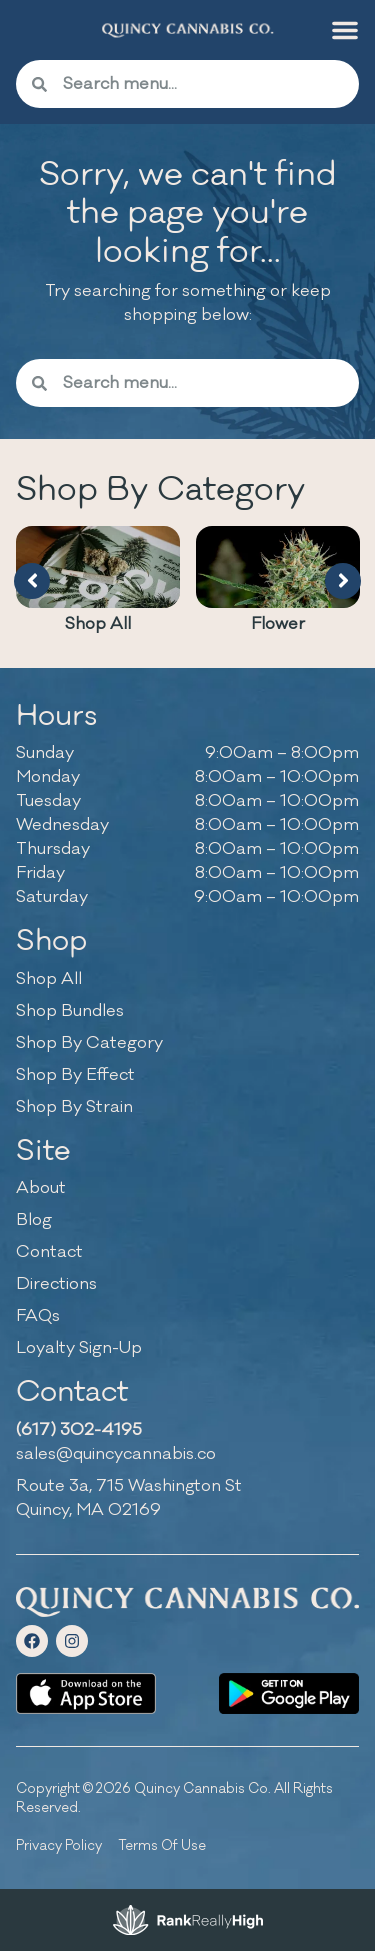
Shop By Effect (75, 1075)
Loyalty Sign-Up (79, 1348)
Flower (278, 624)
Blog (34, 1220)
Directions (56, 1284)
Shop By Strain (74, 1107)
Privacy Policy (59, 1845)
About (41, 1188)
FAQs (38, 1316)
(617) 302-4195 (79, 1430)
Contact (49, 1252)
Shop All (98, 624)
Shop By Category (89, 1043)
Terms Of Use (162, 1845)
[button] (345, 30)
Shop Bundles (70, 1011)
